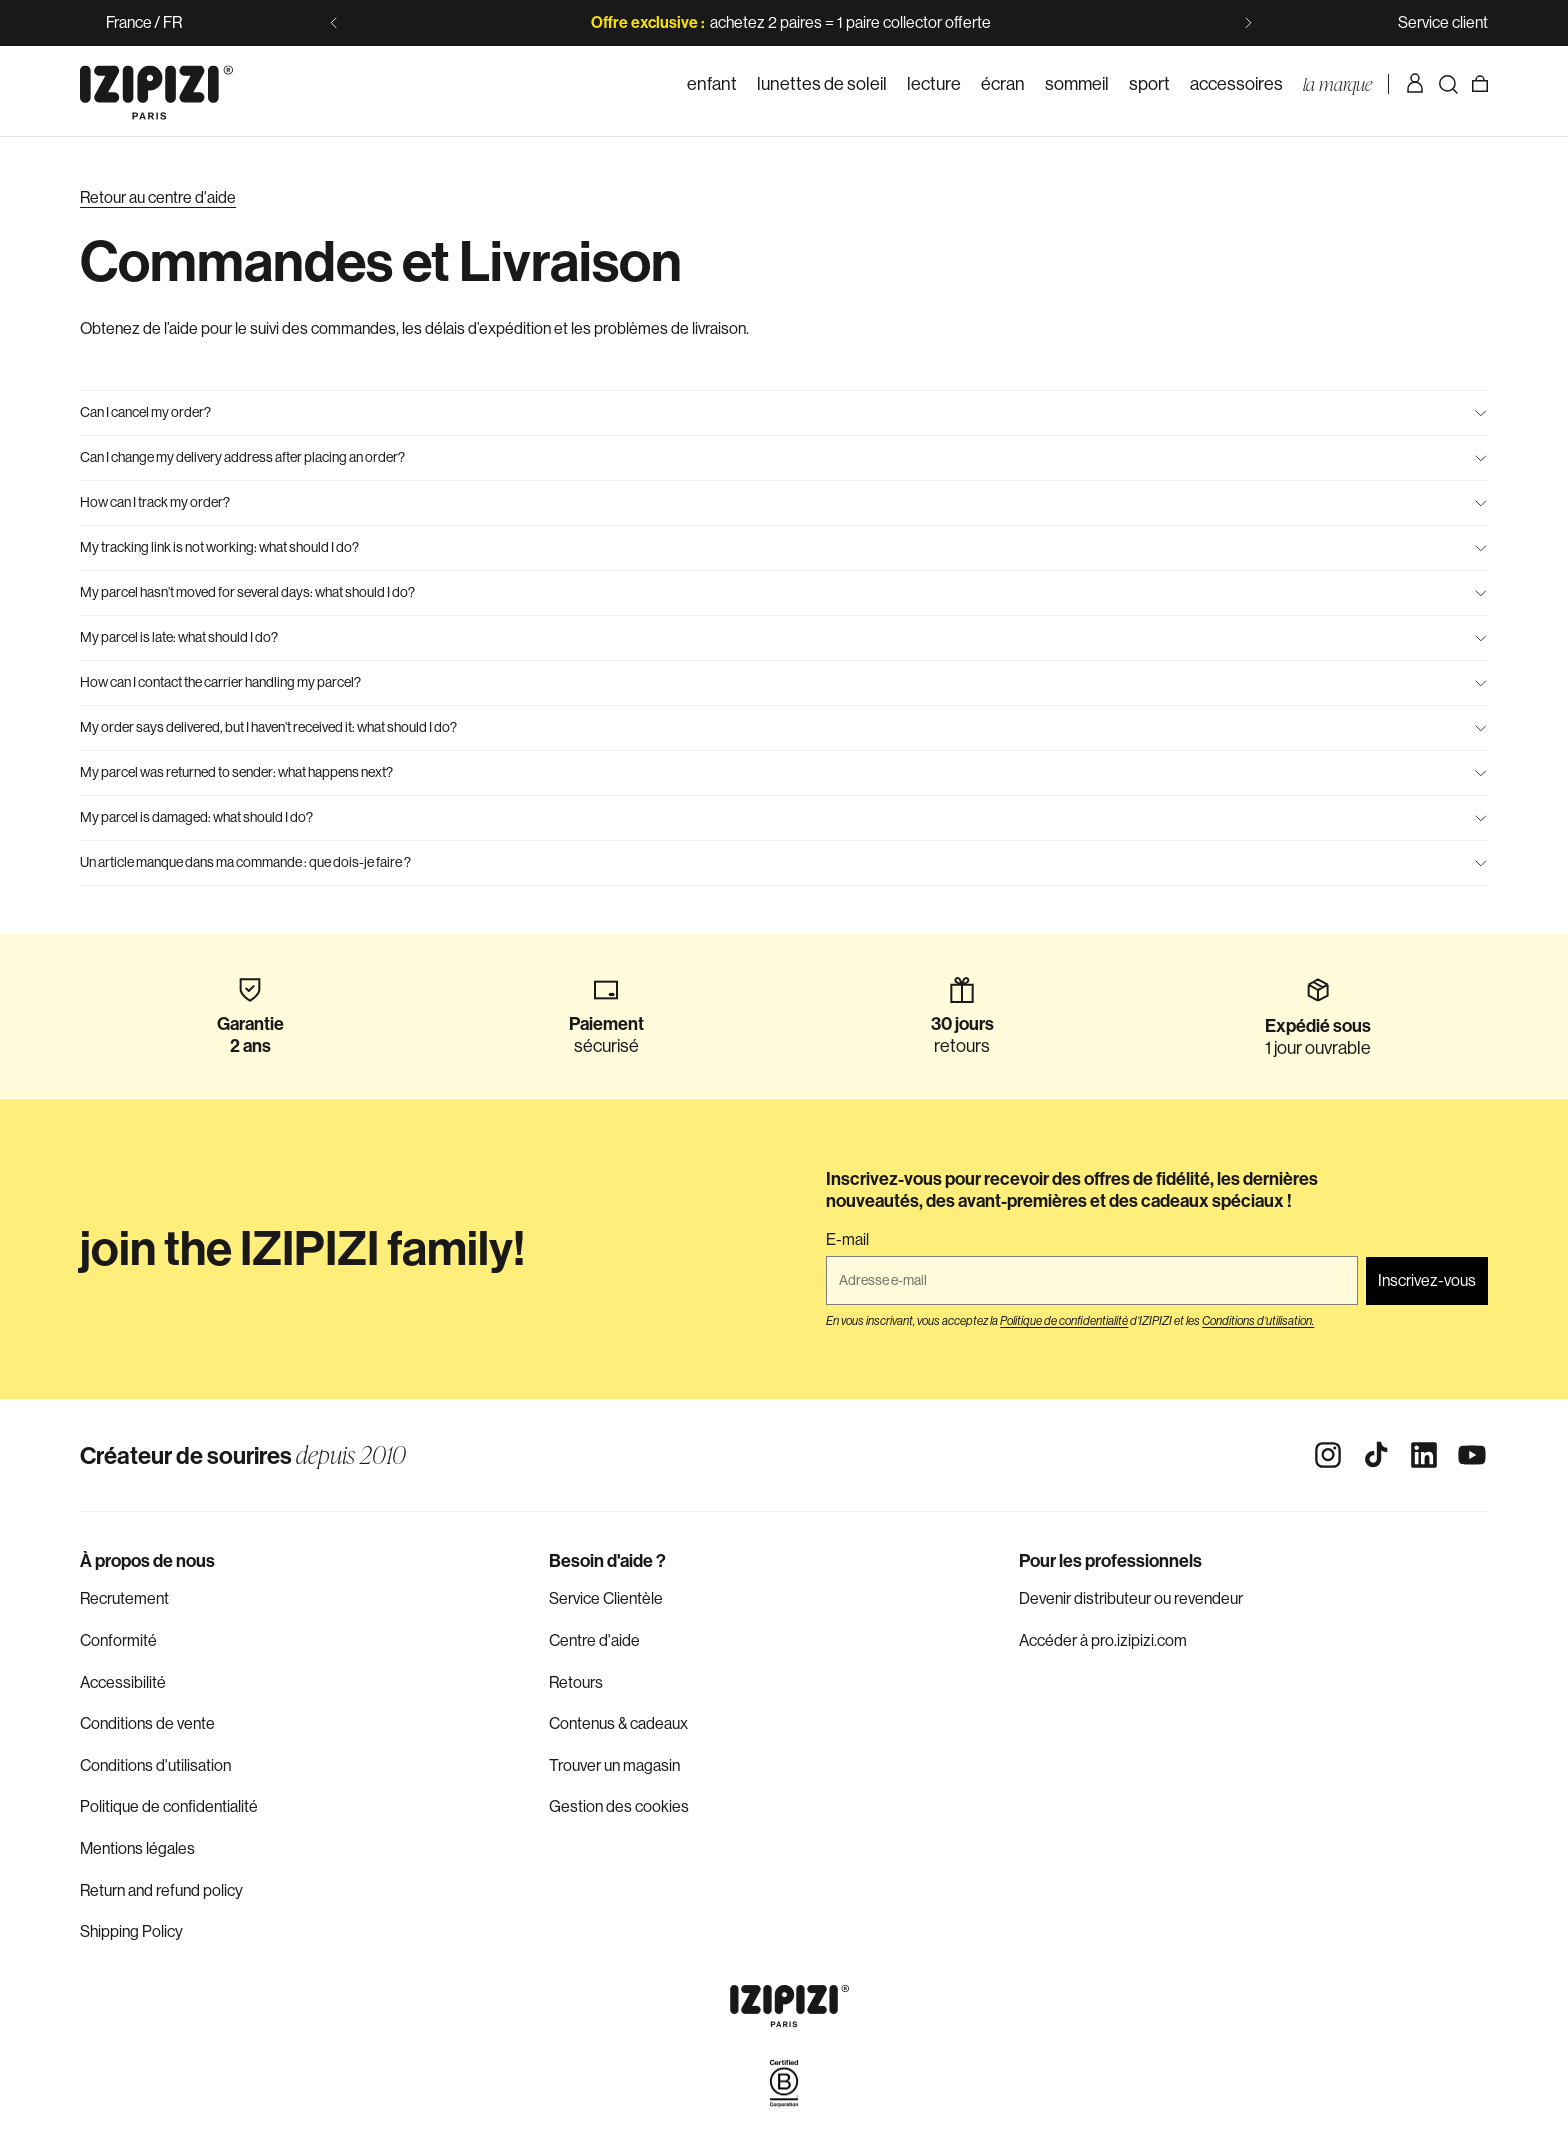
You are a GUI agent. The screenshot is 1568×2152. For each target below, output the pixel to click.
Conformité (118, 1640)
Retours (576, 1682)
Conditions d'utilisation (155, 1765)
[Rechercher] (1448, 84)
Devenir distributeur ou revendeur (1131, 1598)
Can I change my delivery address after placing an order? (784, 457)
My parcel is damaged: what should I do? (784, 817)
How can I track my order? (784, 502)
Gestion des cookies (619, 1806)
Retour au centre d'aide (158, 197)
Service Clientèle (606, 1598)
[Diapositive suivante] (1248, 23)
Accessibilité (123, 1682)
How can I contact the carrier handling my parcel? (784, 682)
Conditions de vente (147, 1723)
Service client (1443, 22)
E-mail (847, 1240)
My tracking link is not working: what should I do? (784, 547)
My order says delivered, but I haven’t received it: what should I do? (784, 727)
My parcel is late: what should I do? (784, 637)
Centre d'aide (594, 1640)
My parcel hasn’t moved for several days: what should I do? (784, 592)
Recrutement (124, 1598)
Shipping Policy (131, 1931)
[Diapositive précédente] (334, 23)
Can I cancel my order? (784, 412)
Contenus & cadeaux (618, 1723)
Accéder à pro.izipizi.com (1103, 1640)
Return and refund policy (161, 1890)
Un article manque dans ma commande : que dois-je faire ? (784, 862)
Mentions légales (137, 1848)
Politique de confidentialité (169, 1806)
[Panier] (1480, 84)
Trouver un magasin (614, 1765)
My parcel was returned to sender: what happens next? (784, 772)
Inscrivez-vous (1427, 1280)
